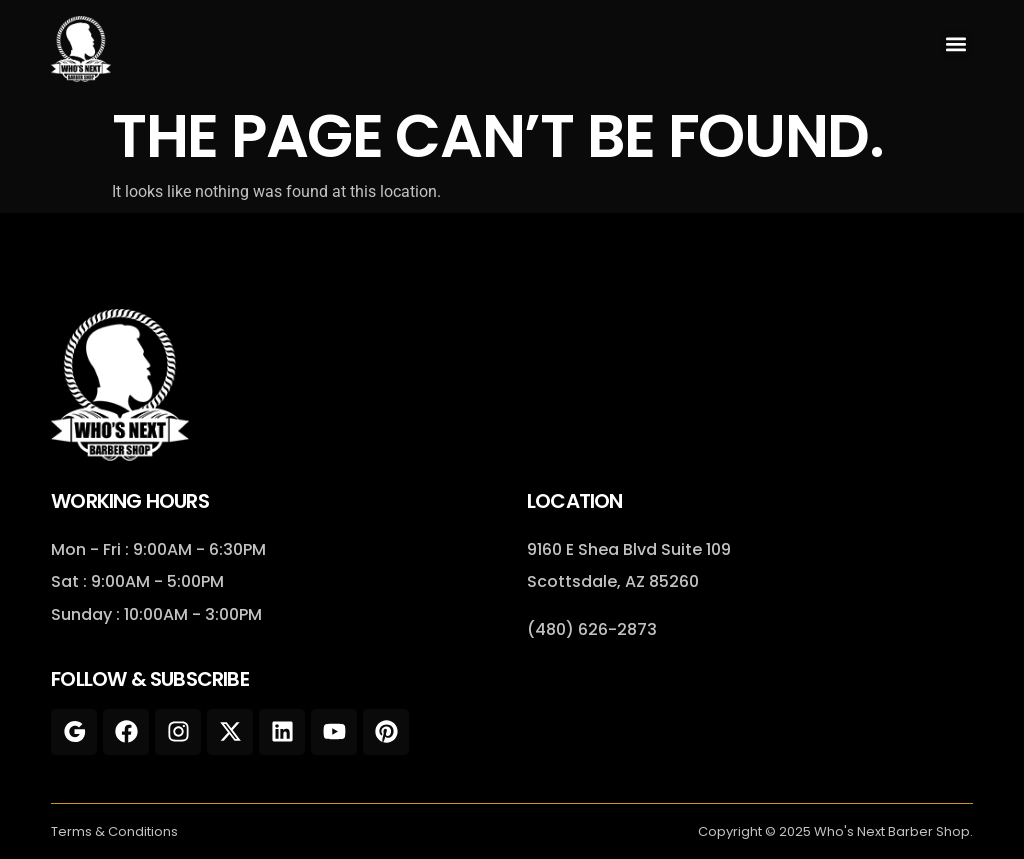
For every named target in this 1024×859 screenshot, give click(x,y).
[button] (956, 44)
